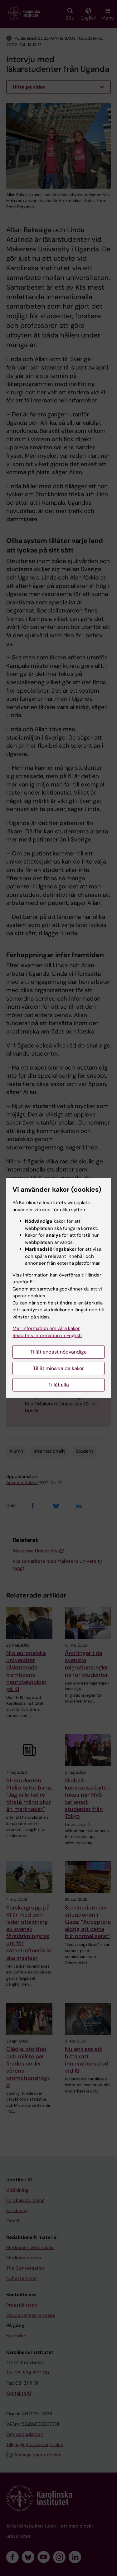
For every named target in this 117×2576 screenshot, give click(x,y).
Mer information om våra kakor (46, 1328)
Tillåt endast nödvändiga (58, 1352)
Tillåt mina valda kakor (58, 1368)
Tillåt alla (58, 1385)
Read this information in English (47, 1335)
